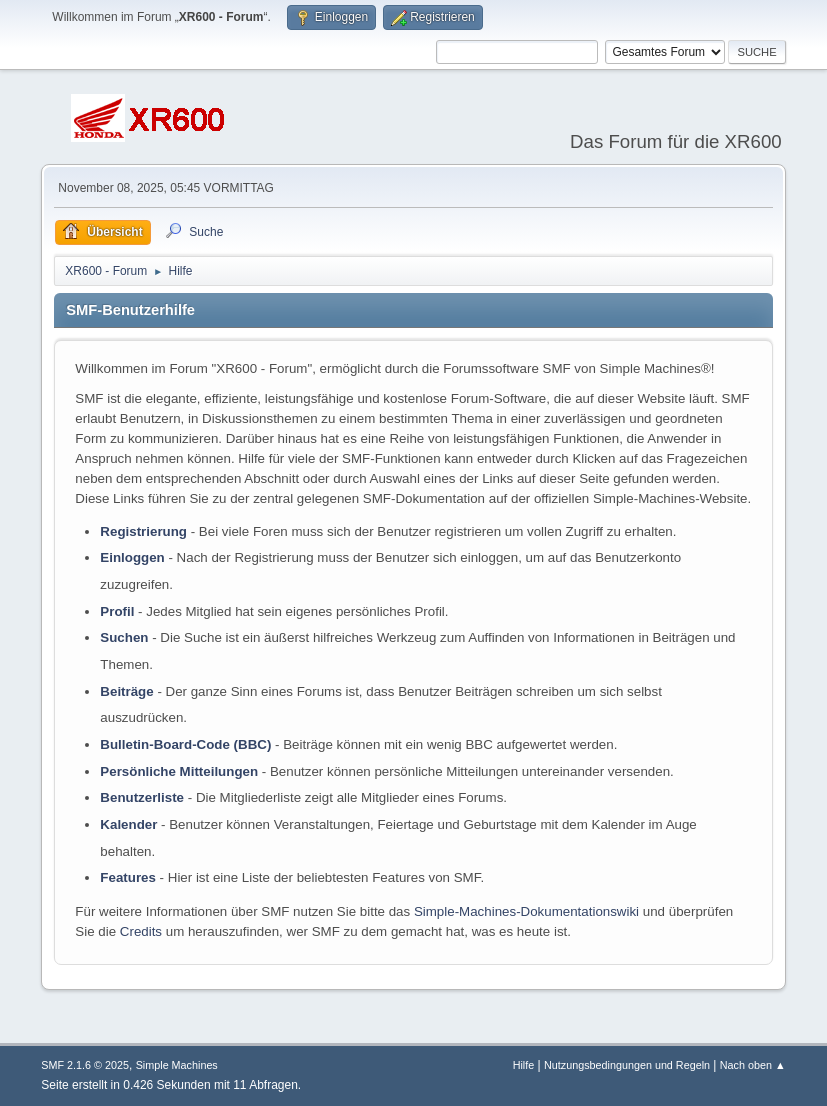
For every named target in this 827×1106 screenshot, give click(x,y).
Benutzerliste (142, 797)
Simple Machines (177, 1065)
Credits (141, 931)
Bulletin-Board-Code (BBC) (185, 744)
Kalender (128, 824)
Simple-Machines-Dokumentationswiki (526, 911)
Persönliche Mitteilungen (179, 771)
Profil (117, 611)
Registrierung (143, 531)
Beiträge (126, 691)
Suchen (124, 637)
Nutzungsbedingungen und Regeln (627, 1065)
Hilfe (524, 1065)
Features (128, 877)
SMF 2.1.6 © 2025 (85, 1065)
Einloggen (132, 557)
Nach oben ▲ (753, 1065)
